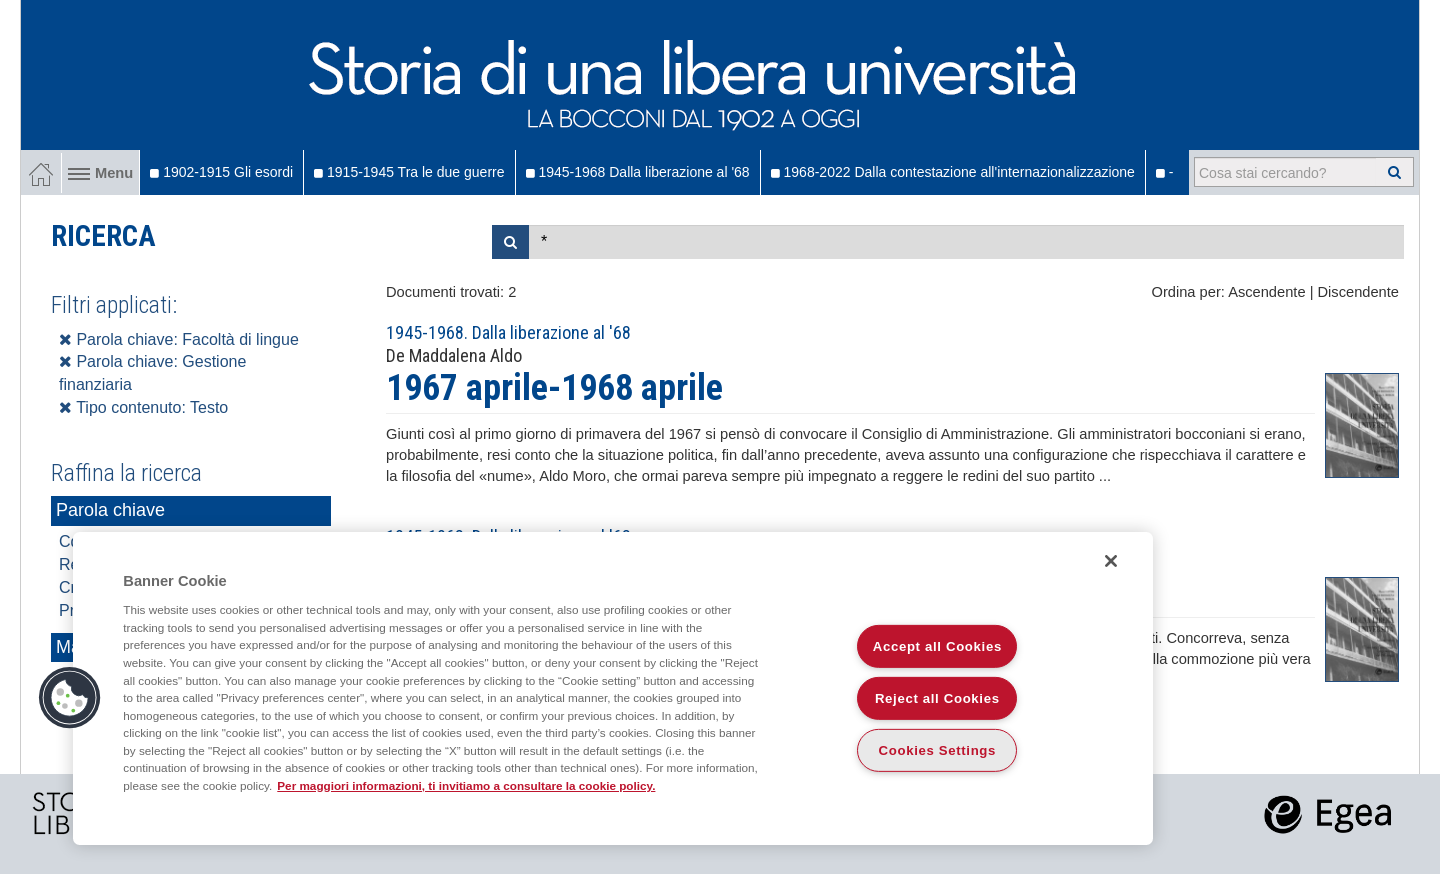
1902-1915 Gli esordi (221, 172)
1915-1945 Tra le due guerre (409, 172)
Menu (100, 173)
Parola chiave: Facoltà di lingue (179, 339)
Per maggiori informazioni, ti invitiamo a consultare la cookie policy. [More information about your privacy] (466, 785)
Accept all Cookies (937, 646)
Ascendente (1266, 292)
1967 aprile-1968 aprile (554, 388)
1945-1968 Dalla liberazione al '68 (638, 172)
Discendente (1358, 292)
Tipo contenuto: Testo (143, 407)
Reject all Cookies (937, 698)
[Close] (1111, 561)
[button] (70, 698)
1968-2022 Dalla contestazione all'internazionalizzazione (953, 172)
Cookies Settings (938, 750)
